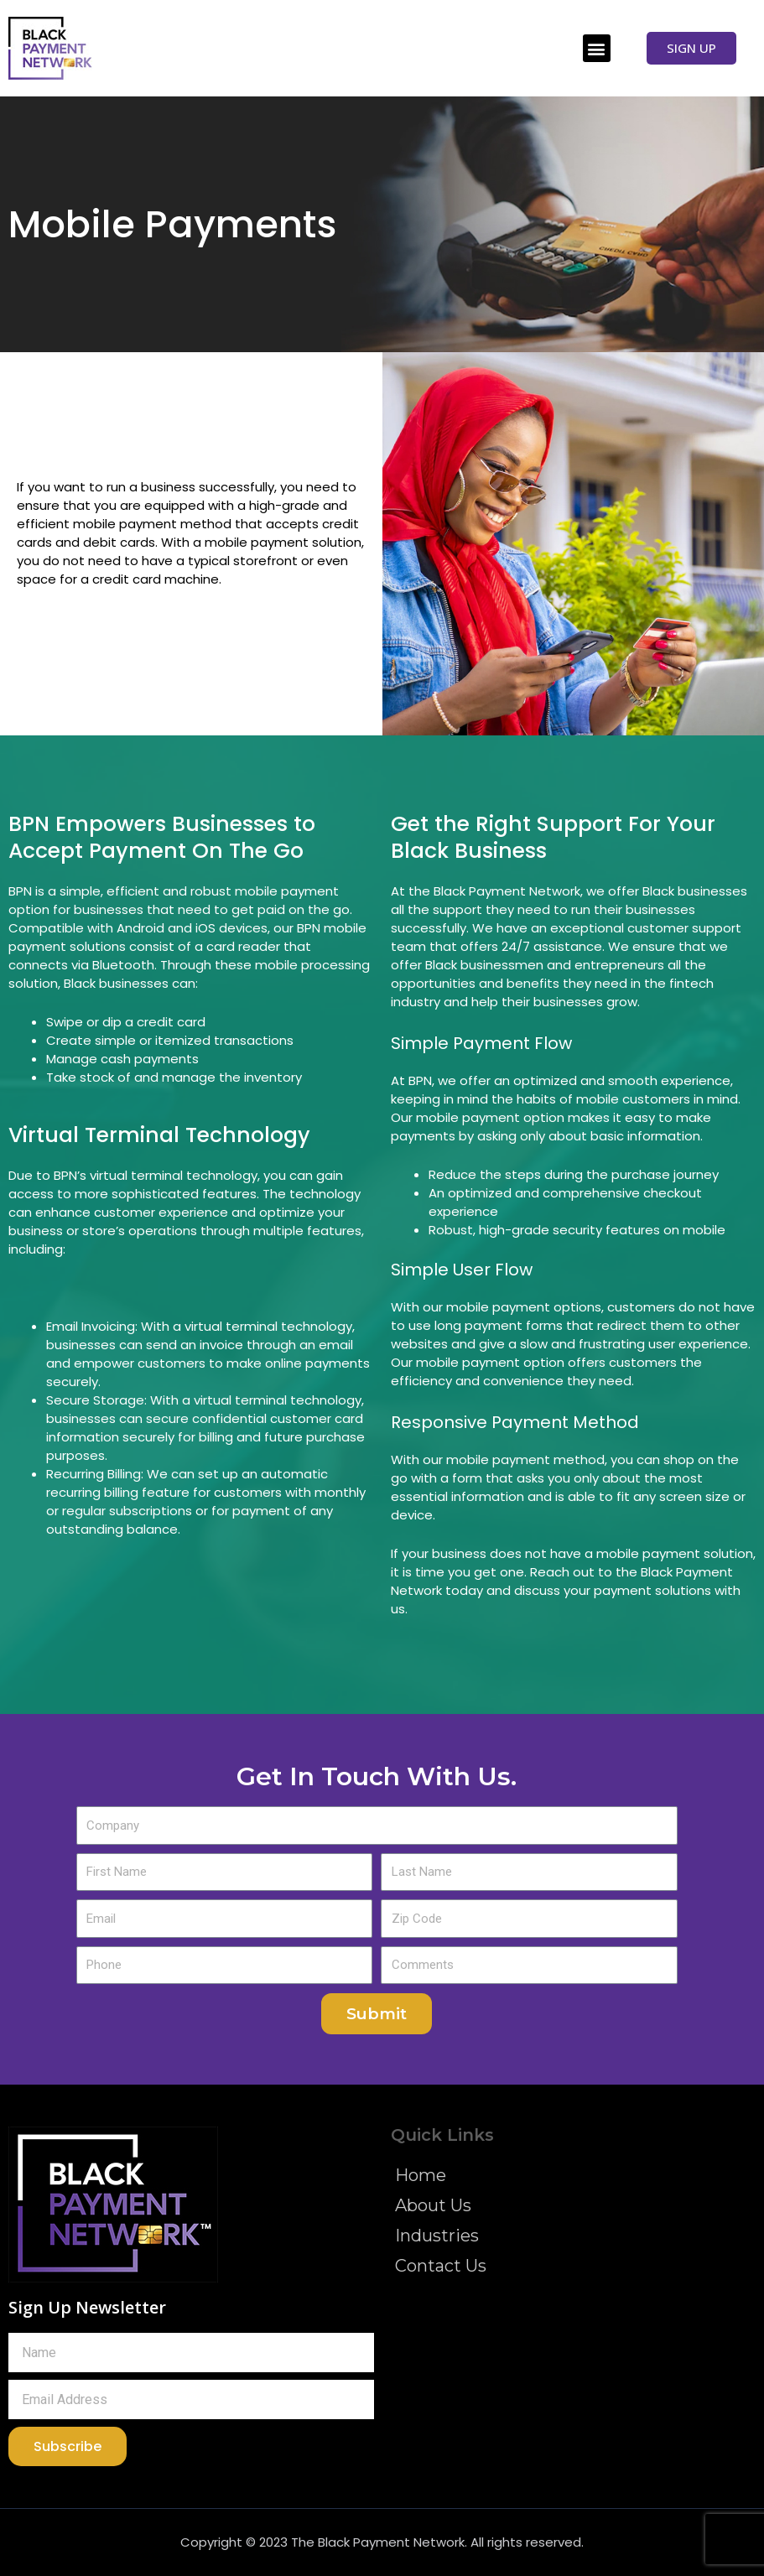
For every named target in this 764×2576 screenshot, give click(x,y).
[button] (597, 48)
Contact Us (440, 2266)
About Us (433, 2205)
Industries (437, 2235)
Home (420, 2175)
